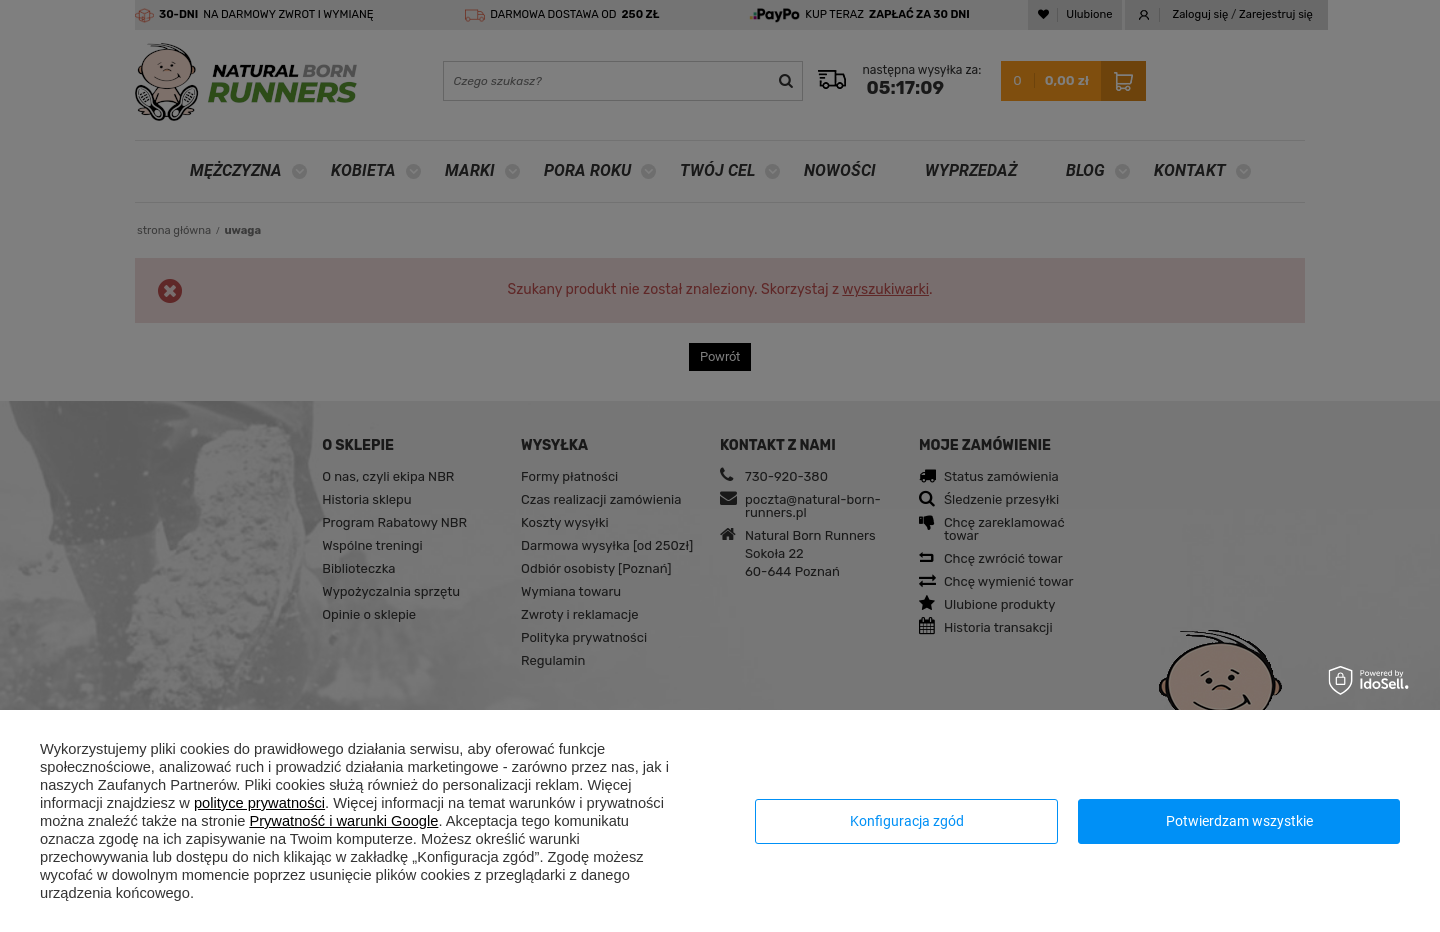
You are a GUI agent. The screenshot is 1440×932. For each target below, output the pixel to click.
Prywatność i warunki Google (343, 821)
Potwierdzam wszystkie (1239, 821)
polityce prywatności (259, 803)
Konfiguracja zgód (907, 821)
